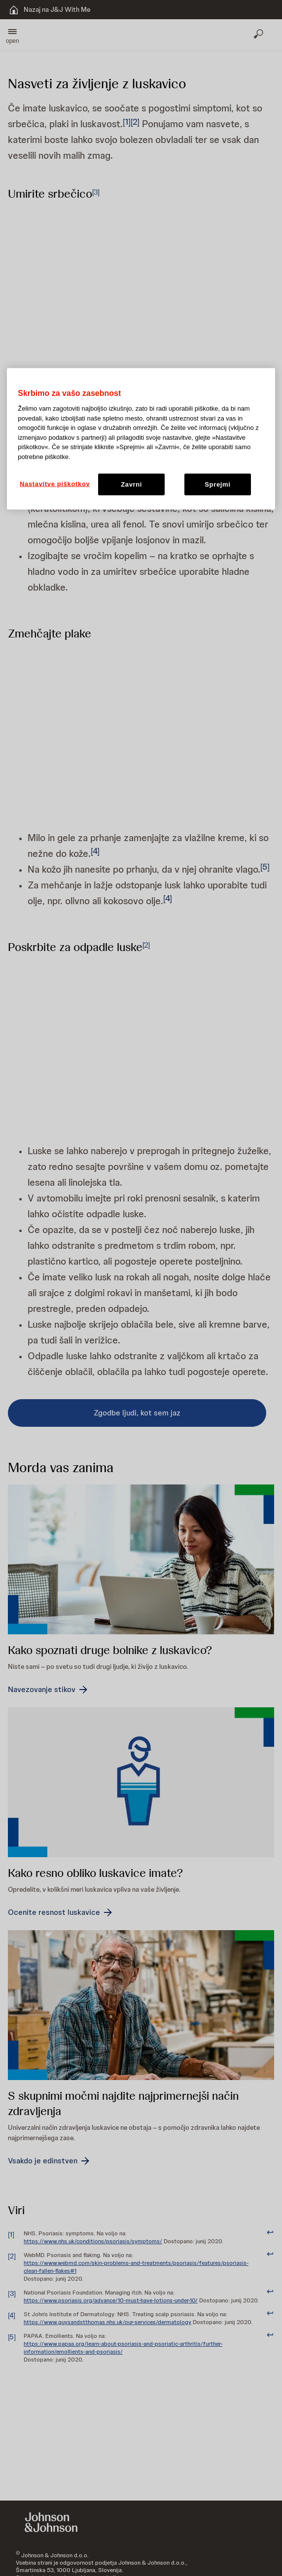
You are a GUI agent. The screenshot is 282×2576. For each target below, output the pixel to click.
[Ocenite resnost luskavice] (61, 1912)
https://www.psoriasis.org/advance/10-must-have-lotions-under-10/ (111, 2300)
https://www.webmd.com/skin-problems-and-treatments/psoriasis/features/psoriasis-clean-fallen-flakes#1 (136, 2267)
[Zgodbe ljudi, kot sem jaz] (137, 1413)
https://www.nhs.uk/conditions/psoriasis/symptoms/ (93, 2241)
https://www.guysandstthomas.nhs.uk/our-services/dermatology (107, 2322)
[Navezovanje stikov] (48, 1689)
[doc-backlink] (270, 2232)
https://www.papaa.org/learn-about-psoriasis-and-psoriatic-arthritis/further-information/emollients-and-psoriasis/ (123, 2348)
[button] (12, 35)
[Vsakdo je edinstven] (49, 2161)
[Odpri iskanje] (259, 35)
